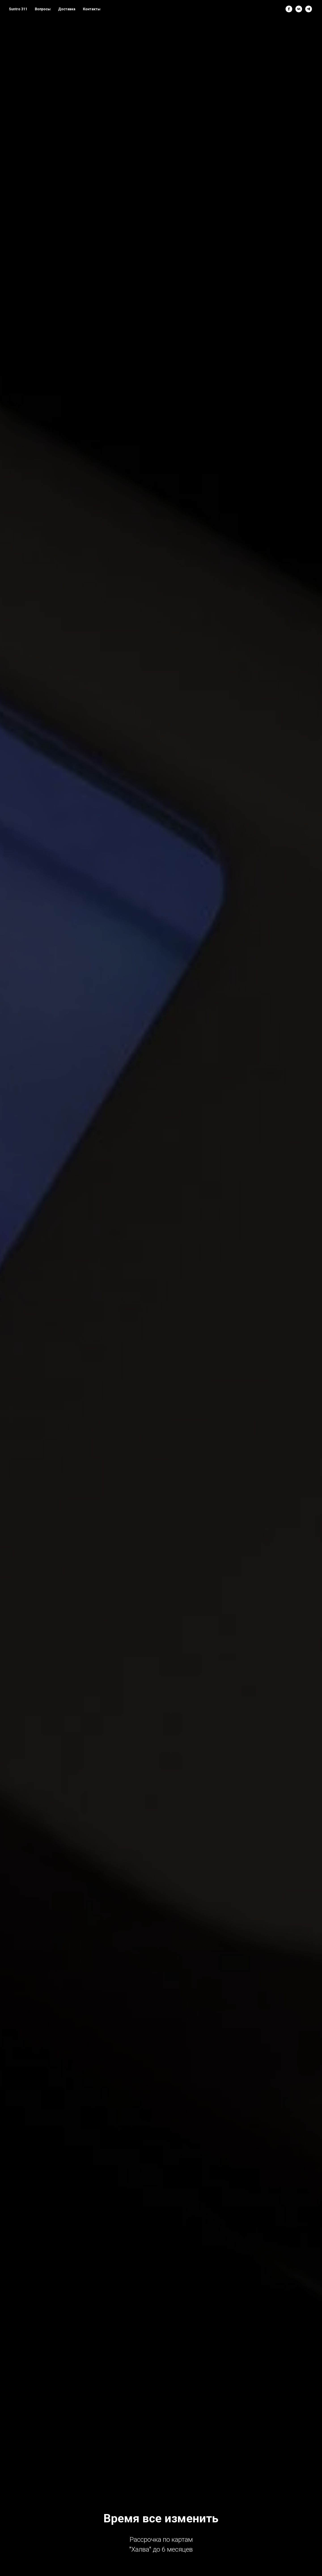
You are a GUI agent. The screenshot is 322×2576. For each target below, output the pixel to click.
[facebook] (289, 9)
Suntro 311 (18, 9)
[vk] (298, 9)
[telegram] (308, 9)
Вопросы (43, 9)
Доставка (66, 9)
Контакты (91, 9)
